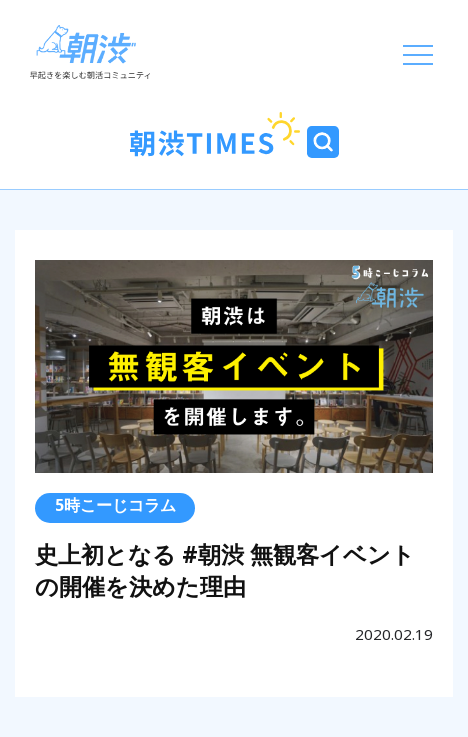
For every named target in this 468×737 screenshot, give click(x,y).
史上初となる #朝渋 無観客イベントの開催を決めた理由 (225, 570)
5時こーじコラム (115, 505)
